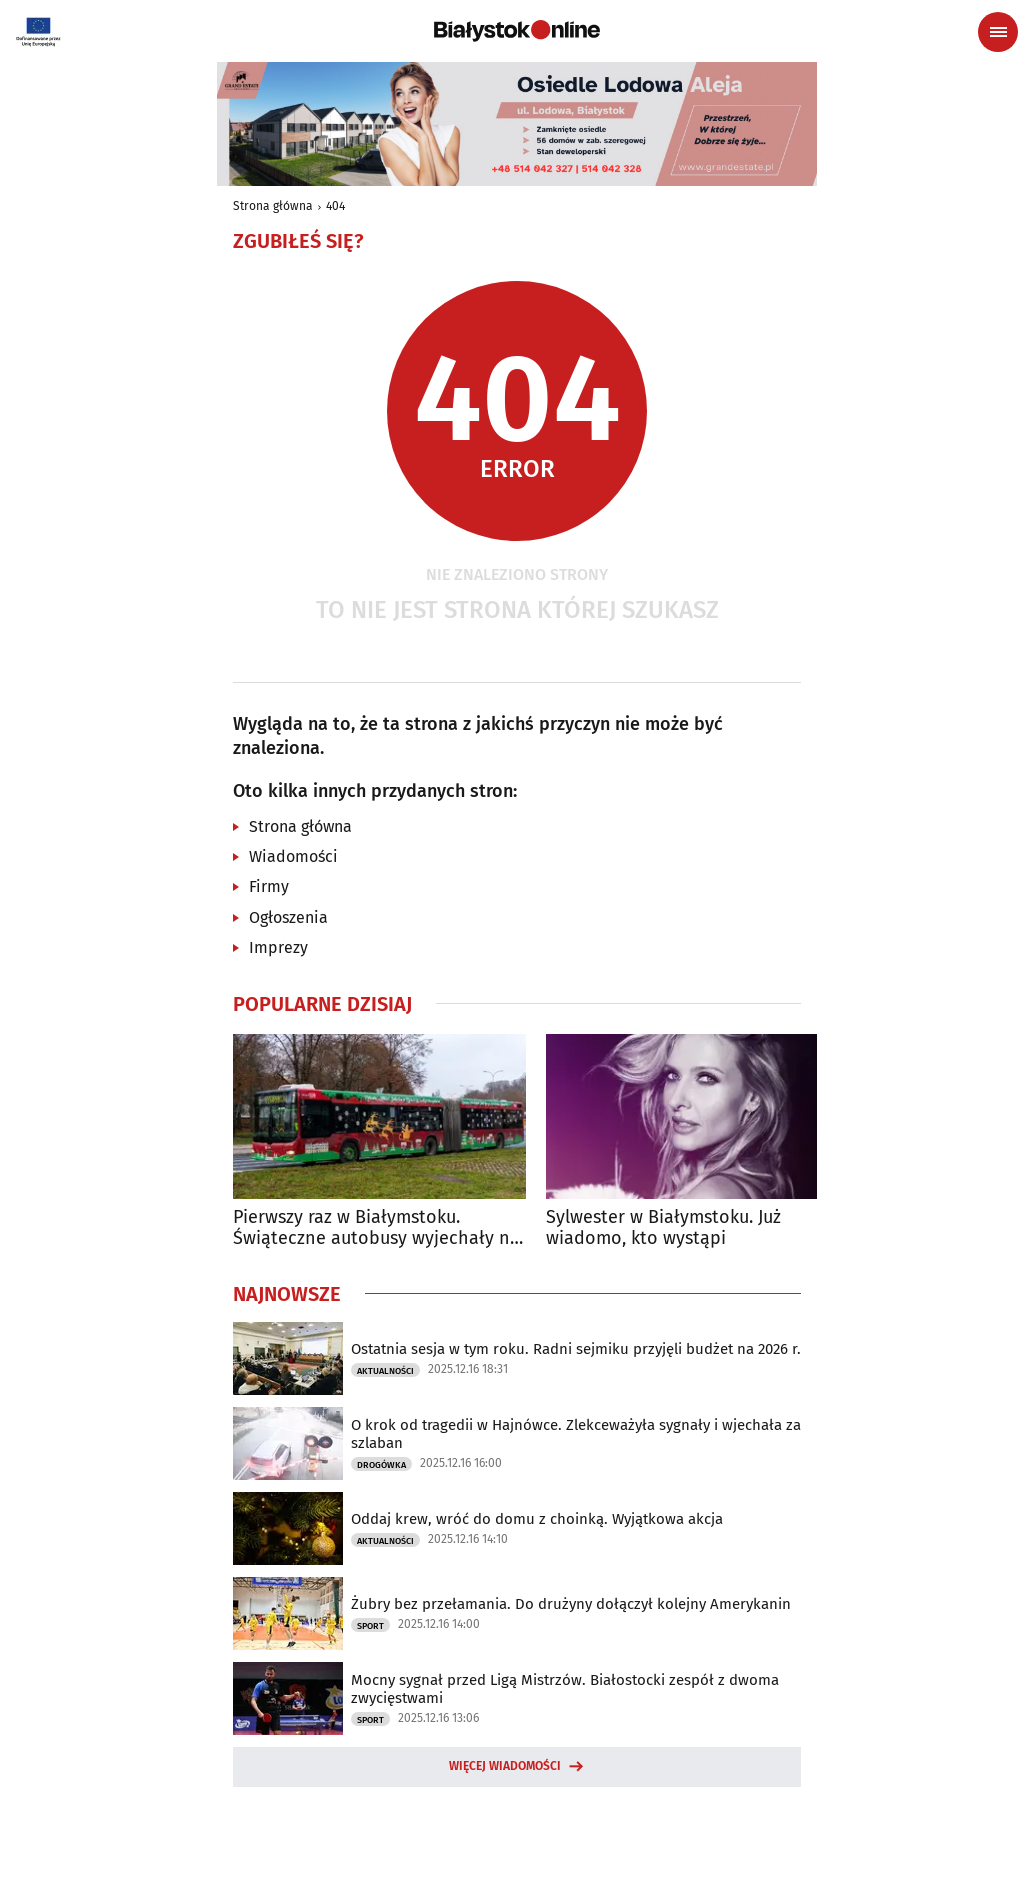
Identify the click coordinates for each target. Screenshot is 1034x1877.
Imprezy (278, 947)
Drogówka (381, 1465)
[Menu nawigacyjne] (998, 32)
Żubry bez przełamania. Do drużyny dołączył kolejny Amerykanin (571, 1604)
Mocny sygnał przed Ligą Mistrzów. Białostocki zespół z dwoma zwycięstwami (565, 1689)
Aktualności (385, 1371)
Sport (370, 1626)
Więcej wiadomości (505, 1766)
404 (335, 206)
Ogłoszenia (288, 917)
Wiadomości (293, 856)
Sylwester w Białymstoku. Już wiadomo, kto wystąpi (663, 1228)
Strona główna (273, 206)
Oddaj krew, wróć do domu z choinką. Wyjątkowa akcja (537, 1519)
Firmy (269, 886)
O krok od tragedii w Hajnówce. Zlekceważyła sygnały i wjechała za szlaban (576, 1434)
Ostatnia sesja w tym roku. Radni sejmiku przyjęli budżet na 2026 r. (576, 1349)
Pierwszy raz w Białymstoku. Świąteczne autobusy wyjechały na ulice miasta (376, 1228)
